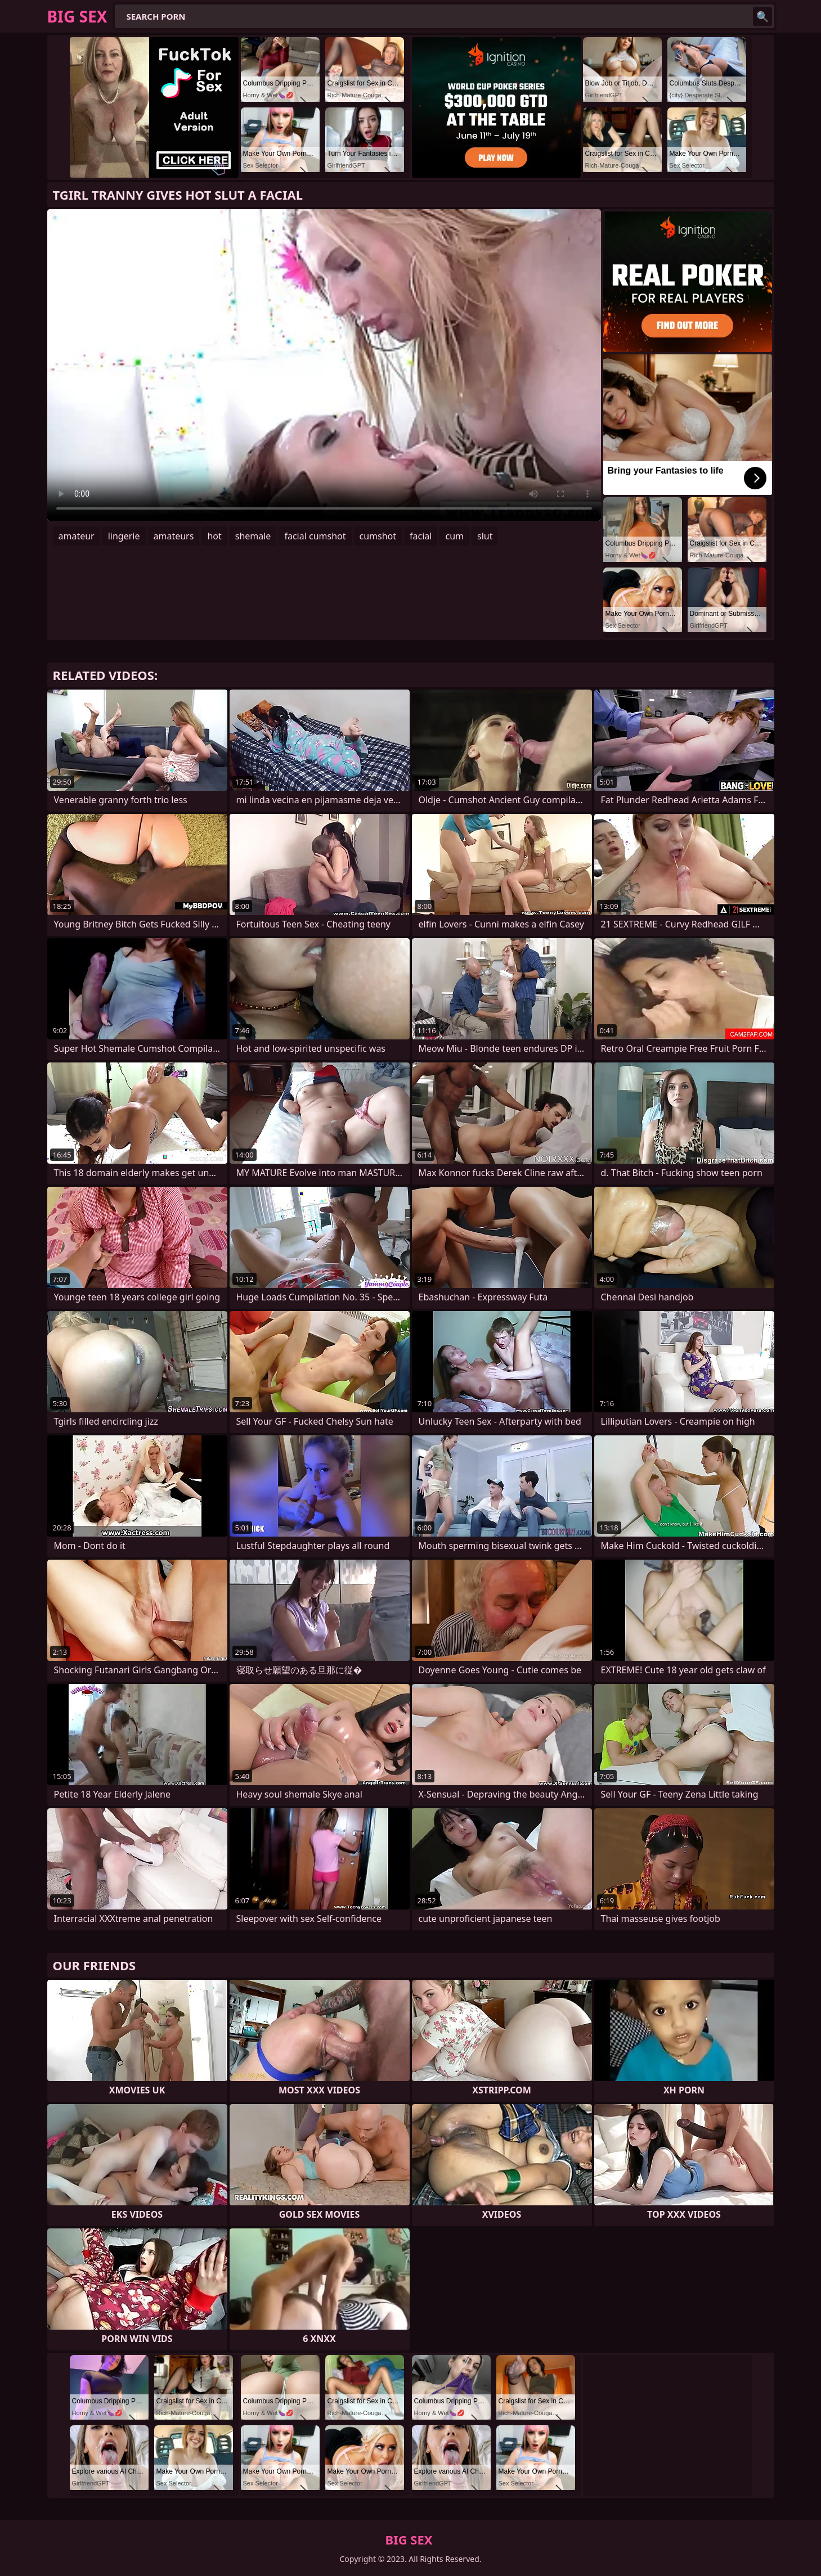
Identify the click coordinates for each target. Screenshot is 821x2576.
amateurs (174, 536)
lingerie (124, 536)
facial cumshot (315, 536)
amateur (77, 536)
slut (484, 536)
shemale (253, 536)
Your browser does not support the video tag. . (324, 365)
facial (421, 536)
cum (454, 536)
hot (214, 536)
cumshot (378, 536)
